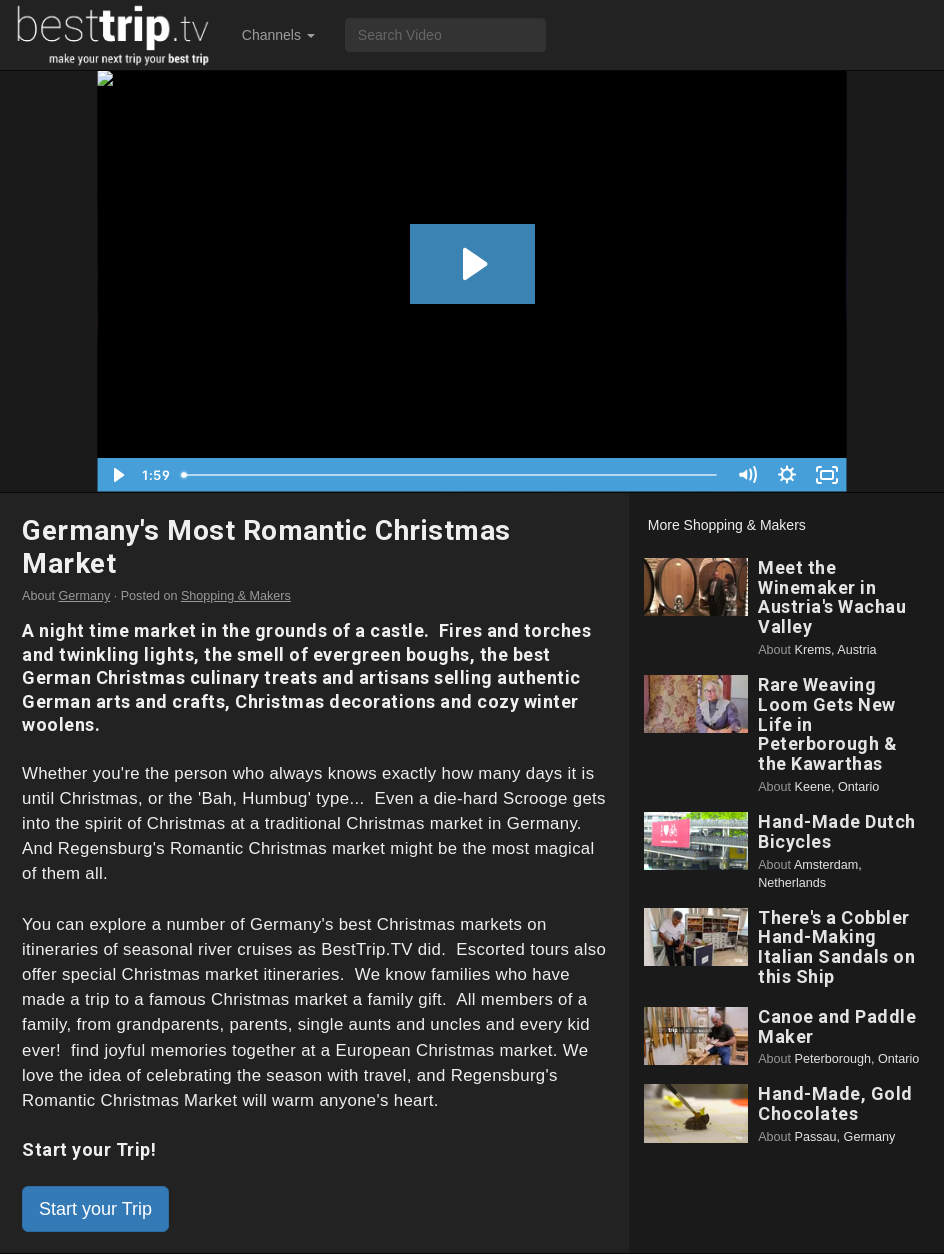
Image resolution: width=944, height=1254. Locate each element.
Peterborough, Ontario (857, 1059)
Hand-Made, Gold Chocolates (835, 1103)
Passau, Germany (845, 1137)
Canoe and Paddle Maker (837, 1026)
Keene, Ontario (837, 787)
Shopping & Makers (236, 596)
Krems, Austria (836, 650)
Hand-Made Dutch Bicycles (837, 831)
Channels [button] (278, 35)
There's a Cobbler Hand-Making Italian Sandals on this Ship (836, 947)
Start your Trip (95, 1209)
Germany (84, 596)
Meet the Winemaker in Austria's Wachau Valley (832, 597)
